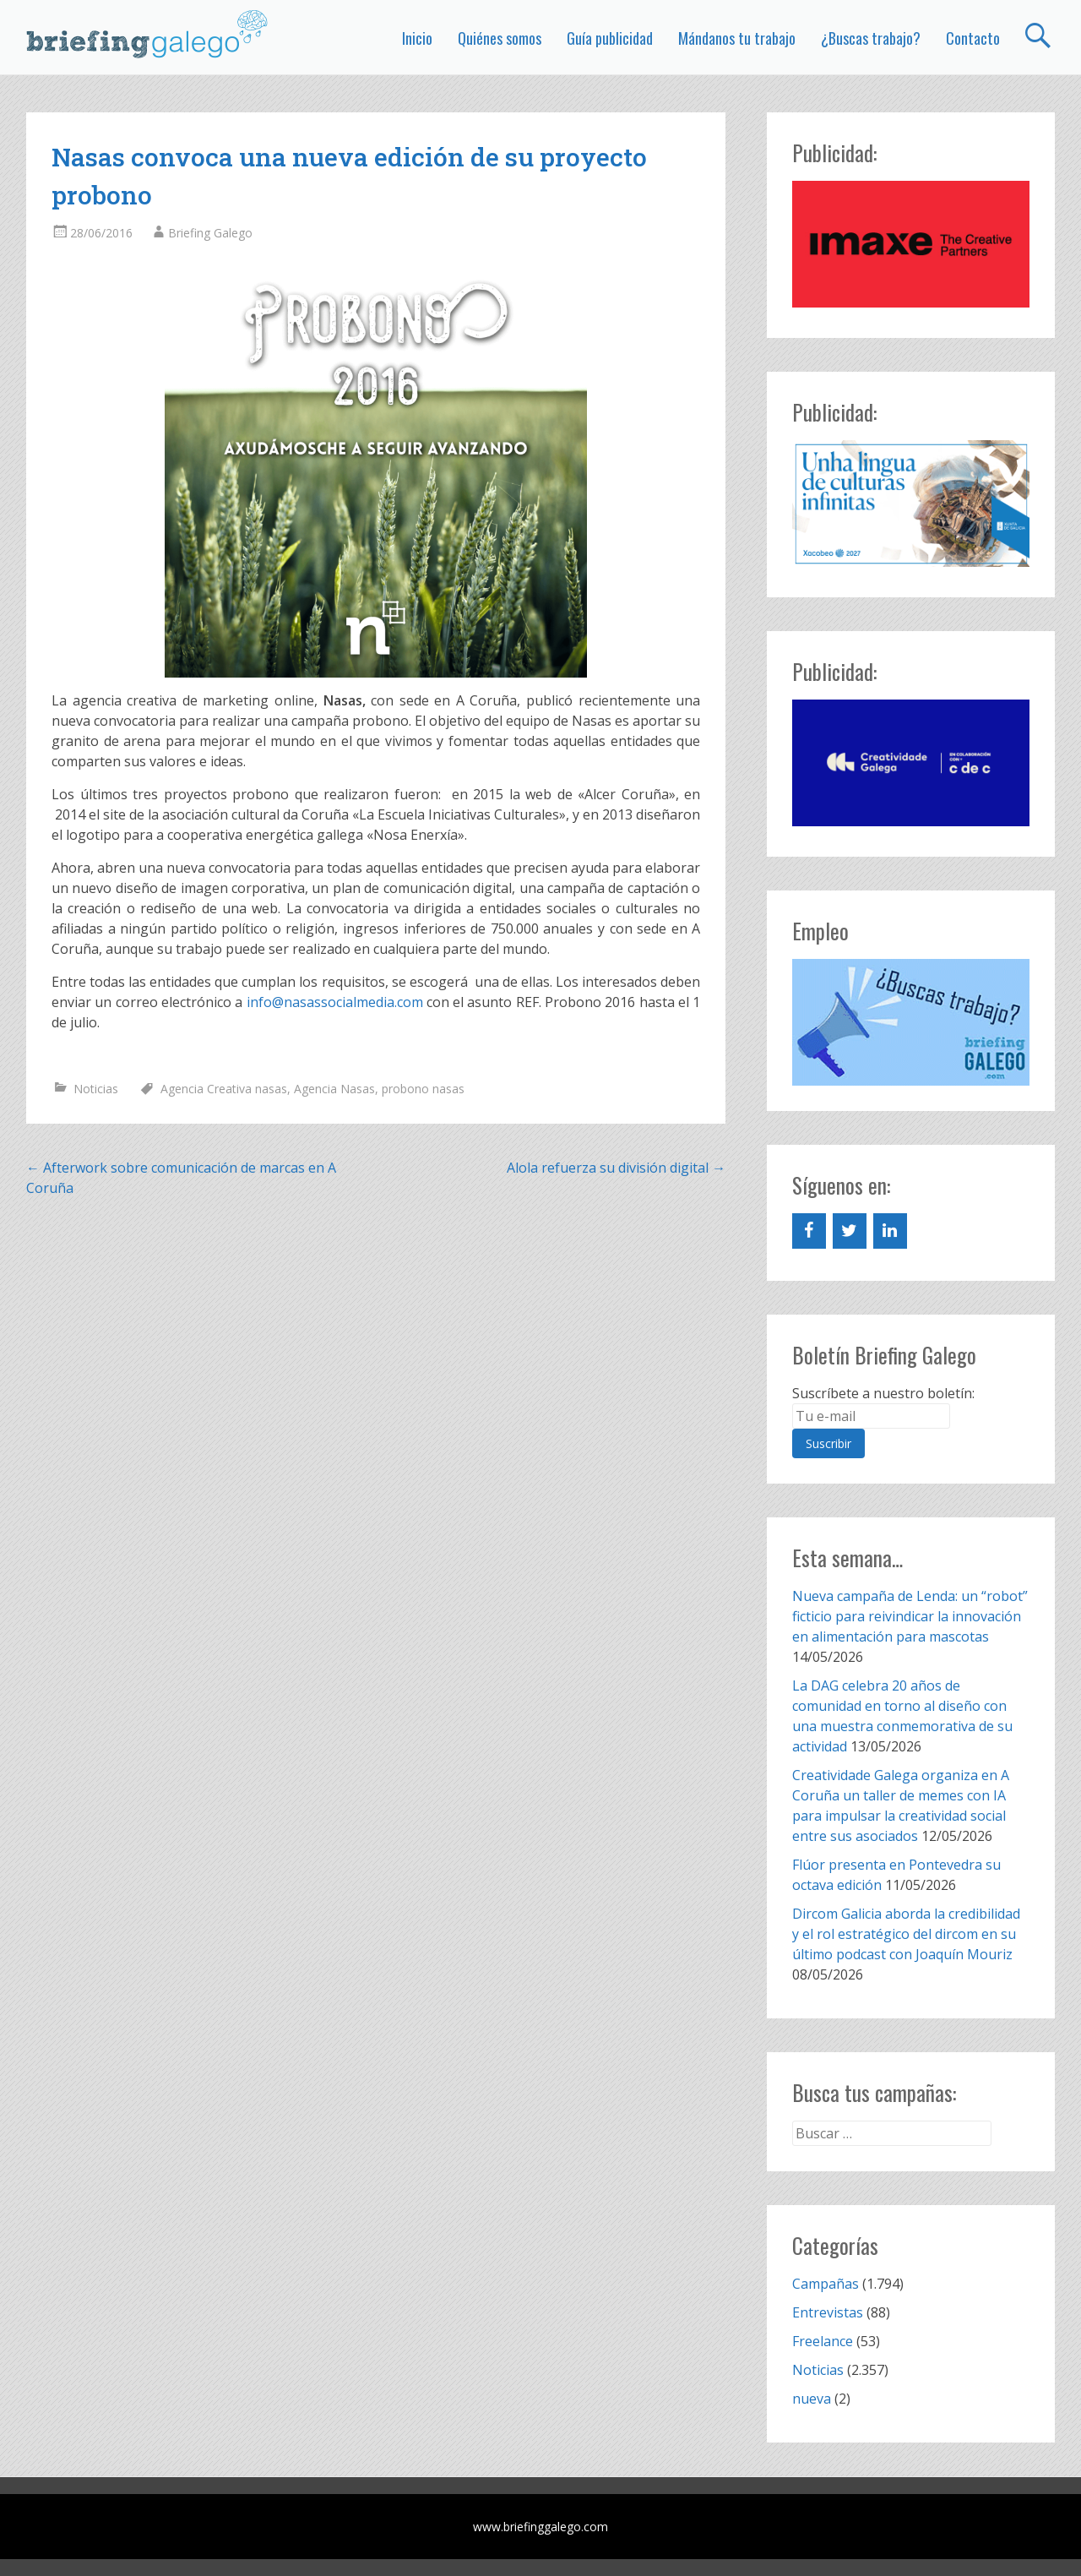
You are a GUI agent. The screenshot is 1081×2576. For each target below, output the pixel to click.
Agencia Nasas (334, 1089)
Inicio (417, 38)
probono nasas (423, 1089)
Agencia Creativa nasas (223, 1089)
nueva (811, 2398)
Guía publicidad (610, 38)
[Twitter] (849, 1231)
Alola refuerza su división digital (616, 1167)
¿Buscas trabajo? (871, 38)
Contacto (973, 38)
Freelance (822, 2341)
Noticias (95, 1089)
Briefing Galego (210, 233)
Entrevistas (827, 2312)
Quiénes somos (499, 38)
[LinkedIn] (890, 1231)
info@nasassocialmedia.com (335, 1002)
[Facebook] (809, 1231)
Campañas (825, 2283)
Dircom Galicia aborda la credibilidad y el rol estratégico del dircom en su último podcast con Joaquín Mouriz (906, 1933)
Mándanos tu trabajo (737, 38)
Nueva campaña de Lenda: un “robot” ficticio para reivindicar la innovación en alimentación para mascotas (910, 1616)
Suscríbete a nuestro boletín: (883, 1393)
